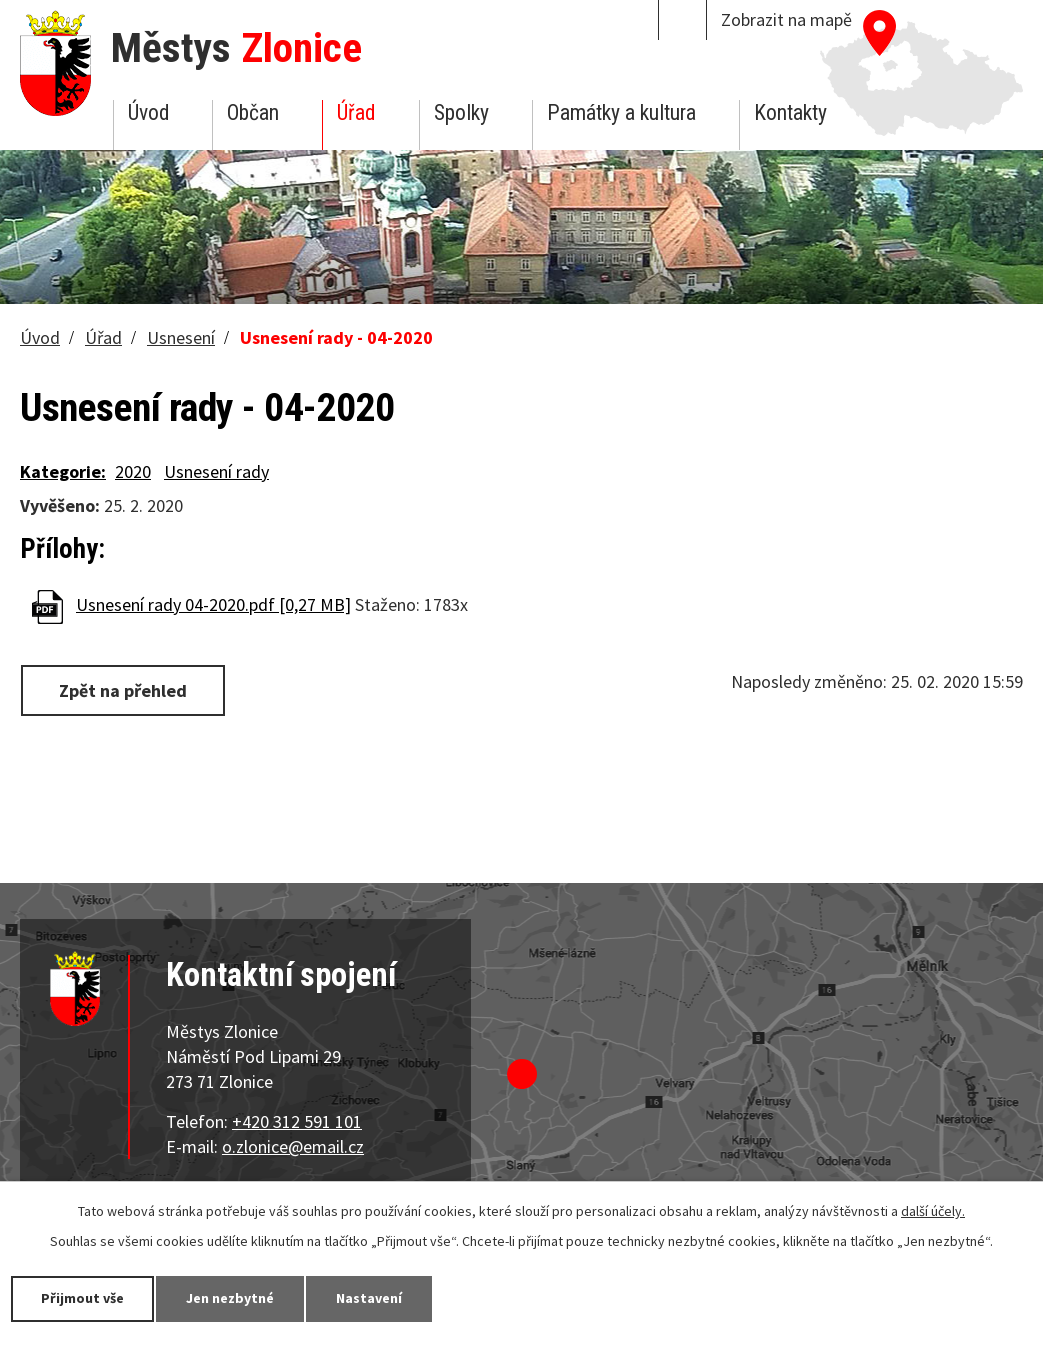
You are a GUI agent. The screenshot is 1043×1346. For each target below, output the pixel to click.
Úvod (148, 112)
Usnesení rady (216, 471)
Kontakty (790, 112)
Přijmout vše (82, 1298)
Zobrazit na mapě (786, 19)
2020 (133, 471)
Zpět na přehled (123, 690)
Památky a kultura (621, 112)
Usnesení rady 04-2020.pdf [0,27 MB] (213, 604)
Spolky (461, 112)
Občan (253, 112)
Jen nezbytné (230, 1298)
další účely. (933, 1211)
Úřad (356, 112)
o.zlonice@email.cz (293, 1146)
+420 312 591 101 (297, 1121)
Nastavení (369, 1298)
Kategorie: (63, 471)
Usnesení (181, 337)
